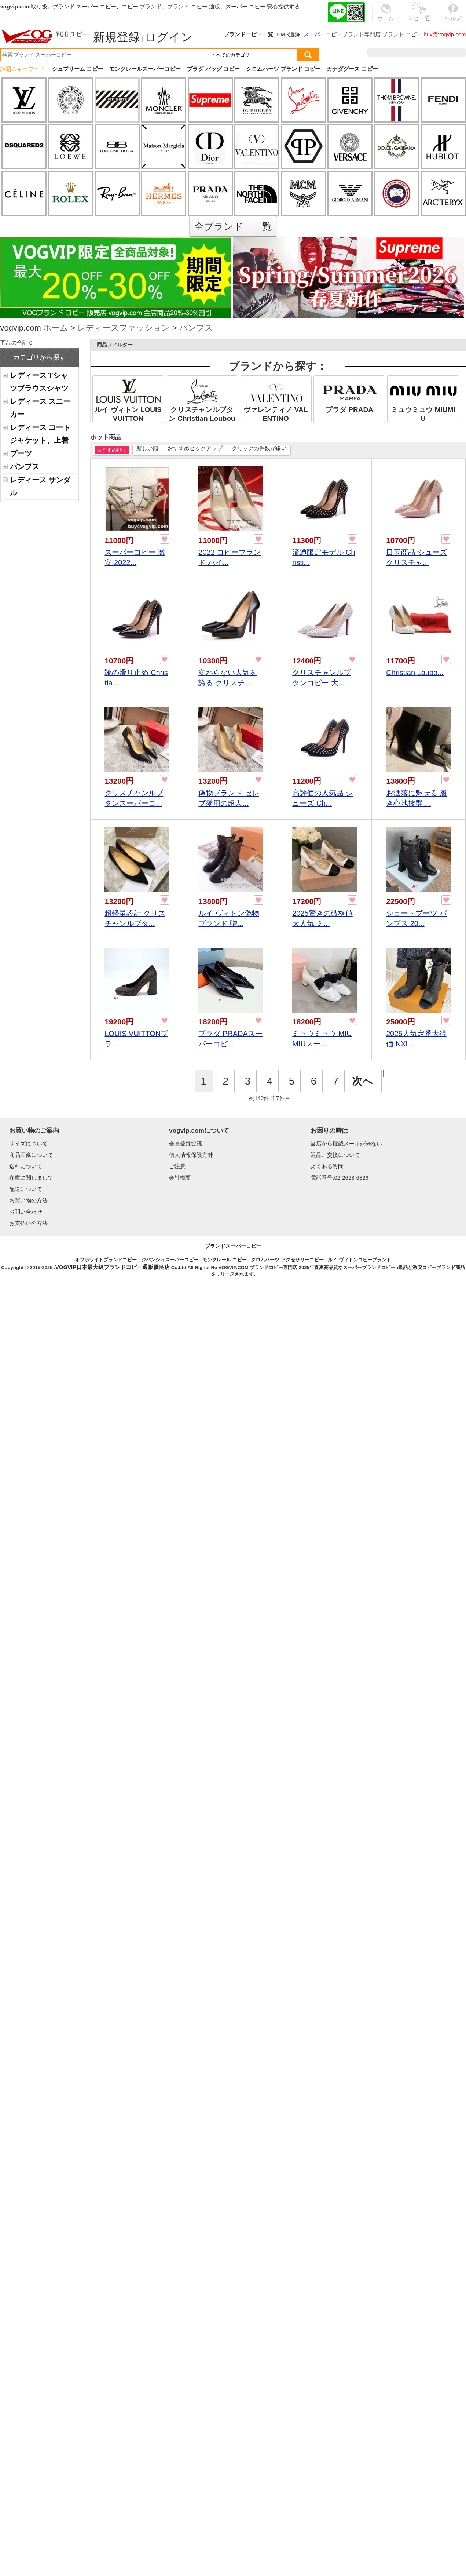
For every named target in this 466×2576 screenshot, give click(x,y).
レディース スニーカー (40, 407)
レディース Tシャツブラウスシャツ (39, 381)
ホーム (55, 328)
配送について (25, 1189)
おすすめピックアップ (195, 448)
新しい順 (147, 448)
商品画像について (31, 1155)
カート (449, 52)
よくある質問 (327, 1166)
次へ (362, 1081)
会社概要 (180, 1177)
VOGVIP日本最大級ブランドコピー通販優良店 (112, 1267)
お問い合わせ (25, 1212)
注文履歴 (387, 52)
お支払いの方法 (28, 1223)
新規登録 (116, 37)
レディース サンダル (40, 486)
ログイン (168, 37)
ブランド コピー (402, 34)
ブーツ (21, 453)
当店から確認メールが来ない (346, 1143)
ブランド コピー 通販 (193, 6)
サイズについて (28, 1143)
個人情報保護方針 (191, 1155)
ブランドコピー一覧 (248, 34)
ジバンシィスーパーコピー (169, 1260)
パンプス (196, 328)
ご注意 (177, 1166)
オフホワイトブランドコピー (106, 1260)
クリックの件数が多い (259, 448)
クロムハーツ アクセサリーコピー (287, 1260)
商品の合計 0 (16, 342)
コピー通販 (419, 16)
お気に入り (419, 52)
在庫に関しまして (31, 1177)
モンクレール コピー (224, 1260)
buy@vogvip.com (444, 34)
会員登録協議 (185, 1143)
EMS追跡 (288, 34)
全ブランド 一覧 (233, 226)
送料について (25, 1166)
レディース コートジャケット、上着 (40, 433)
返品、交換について (335, 1155)
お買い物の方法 (28, 1200)
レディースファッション (123, 328)
